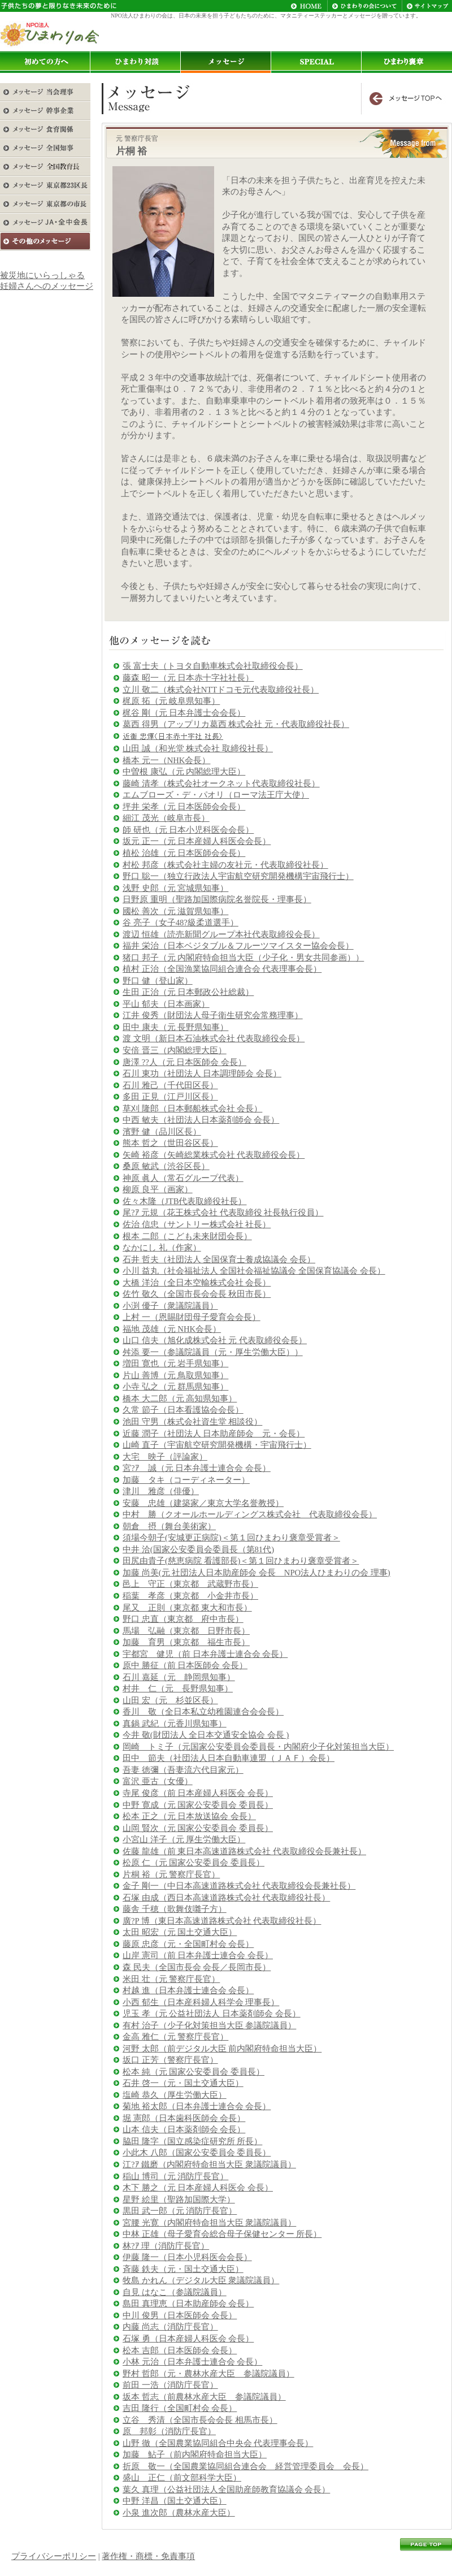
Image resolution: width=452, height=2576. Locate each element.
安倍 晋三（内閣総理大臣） (175, 1050)
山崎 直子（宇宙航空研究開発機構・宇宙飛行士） (217, 1444)
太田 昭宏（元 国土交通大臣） (180, 1932)
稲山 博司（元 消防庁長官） (175, 2176)
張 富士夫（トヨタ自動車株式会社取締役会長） (213, 665)
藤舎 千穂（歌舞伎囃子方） (175, 1908)
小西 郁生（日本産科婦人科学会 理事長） (201, 2002)
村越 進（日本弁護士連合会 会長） (188, 1990)
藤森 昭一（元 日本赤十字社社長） (188, 677)
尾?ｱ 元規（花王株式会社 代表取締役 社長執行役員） (223, 1212)
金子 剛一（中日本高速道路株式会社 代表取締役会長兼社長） (239, 1885)
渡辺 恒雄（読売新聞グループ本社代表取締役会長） (221, 934)
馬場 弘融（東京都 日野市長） (186, 1630)
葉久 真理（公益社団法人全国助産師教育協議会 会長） (226, 2489)
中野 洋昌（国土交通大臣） (175, 2500)
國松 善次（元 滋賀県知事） (175, 911)
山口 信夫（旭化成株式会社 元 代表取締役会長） (215, 1340)
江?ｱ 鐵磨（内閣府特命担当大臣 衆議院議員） (209, 2164)
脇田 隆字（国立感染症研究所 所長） (192, 2141)
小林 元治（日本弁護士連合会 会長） (192, 2361)
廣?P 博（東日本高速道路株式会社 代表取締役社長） (222, 1920)
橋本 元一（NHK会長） (166, 760)
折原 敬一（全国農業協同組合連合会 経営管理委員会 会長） (245, 2466)
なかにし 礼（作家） (162, 1247)
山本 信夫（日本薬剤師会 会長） (184, 2129)
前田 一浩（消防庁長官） (170, 2384)
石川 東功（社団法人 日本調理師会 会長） (202, 1073)
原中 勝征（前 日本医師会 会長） (185, 1665)
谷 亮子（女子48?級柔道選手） (180, 922)
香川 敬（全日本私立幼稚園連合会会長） (203, 1711)
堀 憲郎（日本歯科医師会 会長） (184, 2118)
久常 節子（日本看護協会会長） (183, 1409)
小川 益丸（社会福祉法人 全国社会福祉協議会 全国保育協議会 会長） (254, 1270)
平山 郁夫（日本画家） (166, 1003)
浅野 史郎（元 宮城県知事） (175, 888)
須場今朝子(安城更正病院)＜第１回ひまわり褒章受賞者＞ (231, 1537)
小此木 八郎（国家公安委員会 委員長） (197, 2152)
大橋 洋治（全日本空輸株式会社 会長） (197, 1282)
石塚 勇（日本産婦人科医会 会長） (188, 2338)
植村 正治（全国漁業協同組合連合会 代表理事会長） (222, 968)
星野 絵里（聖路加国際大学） (179, 2199)
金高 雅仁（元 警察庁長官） (175, 2036)
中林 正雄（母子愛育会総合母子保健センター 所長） (222, 2234)
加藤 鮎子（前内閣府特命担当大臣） (195, 2454)
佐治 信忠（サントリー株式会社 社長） (197, 1224)
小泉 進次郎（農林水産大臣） (179, 2512)
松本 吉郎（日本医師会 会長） (180, 2350)
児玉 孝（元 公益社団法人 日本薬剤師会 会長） (212, 2013)
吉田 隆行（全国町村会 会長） (180, 2408)
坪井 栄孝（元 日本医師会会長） (184, 806)
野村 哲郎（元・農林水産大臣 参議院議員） (208, 2373)
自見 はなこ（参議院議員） (175, 2292)
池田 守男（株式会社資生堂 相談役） (192, 1421)
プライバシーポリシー (53, 2556)
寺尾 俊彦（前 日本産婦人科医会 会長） (198, 1793)
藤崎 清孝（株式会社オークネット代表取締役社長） (221, 783)
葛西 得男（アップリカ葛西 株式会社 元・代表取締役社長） (236, 724)
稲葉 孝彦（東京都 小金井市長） (190, 1595)
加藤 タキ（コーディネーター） (186, 1479)
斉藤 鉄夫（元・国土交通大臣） (183, 2269)
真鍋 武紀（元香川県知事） (175, 1723)
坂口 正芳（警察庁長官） (170, 2059)
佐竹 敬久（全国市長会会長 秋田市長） (197, 1293)
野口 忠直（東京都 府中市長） (183, 1618)
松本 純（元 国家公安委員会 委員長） (193, 2071)
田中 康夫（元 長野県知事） (175, 1027)
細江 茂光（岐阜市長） (166, 817)
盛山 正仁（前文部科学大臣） (182, 2477)
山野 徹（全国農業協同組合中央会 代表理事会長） (218, 2443)
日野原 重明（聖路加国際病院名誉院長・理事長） (217, 899)
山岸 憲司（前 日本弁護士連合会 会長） (198, 1955)
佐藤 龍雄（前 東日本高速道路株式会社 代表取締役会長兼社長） (244, 1851)
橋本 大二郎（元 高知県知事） (180, 1398)
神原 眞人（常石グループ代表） (183, 1178)
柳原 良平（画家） (158, 1189)
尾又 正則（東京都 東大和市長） (187, 1607)
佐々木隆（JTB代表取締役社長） (184, 1201)
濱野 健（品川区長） (162, 1131)
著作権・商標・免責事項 (148, 2556)
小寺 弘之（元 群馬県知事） (175, 1386)
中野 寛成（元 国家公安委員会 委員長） (198, 1804)
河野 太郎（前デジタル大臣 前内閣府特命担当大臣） (222, 2048)
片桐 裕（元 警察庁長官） (171, 1874)
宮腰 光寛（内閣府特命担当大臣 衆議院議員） (209, 2222)
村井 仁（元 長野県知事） (178, 1688)
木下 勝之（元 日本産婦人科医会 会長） (198, 2187)
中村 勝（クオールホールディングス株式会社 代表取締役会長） (250, 1514)
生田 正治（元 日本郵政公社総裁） (188, 992)
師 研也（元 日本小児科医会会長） (188, 829)
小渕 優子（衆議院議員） (170, 1305)
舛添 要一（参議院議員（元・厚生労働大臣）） (213, 1352)
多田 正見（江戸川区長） (170, 1096)
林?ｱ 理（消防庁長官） (166, 2245)
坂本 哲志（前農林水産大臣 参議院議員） (204, 2396)
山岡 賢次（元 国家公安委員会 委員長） (198, 1828)
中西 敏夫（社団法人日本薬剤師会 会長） (201, 1119)
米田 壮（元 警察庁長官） (171, 1979)
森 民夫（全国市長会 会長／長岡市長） (197, 1967)
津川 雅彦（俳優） (161, 1491)
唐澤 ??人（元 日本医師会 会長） (184, 1062)
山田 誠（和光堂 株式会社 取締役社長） (198, 748)
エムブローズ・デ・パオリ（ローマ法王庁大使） (216, 794)
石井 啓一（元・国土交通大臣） (183, 2083)
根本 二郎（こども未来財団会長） (187, 1236)
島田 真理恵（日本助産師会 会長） (188, 2303)
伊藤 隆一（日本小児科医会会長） (187, 2257)
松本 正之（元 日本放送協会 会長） (189, 1816)
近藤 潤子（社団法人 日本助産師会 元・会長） (214, 1433)
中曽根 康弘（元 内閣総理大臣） (184, 771)
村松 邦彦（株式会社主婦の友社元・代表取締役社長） (225, 864)
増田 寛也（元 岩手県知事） (175, 1363)
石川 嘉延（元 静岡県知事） (179, 1677)
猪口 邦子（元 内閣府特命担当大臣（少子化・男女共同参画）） (243, 957)
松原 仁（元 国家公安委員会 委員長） (193, 1862)
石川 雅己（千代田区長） (170, 1085)
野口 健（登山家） (158, 980)
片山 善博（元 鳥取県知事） (175, 1375)
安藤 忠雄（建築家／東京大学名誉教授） (203, 1503)
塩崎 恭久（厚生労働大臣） (175, 2094)
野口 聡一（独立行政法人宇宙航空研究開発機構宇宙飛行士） (238, 876)
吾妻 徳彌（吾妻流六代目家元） (183, 1769)
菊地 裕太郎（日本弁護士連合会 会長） (197, 2106)
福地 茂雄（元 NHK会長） (172, 1329)
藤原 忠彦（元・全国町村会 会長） (188, 1944)
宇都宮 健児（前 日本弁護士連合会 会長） (205, 1654)
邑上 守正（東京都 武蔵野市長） (190, 1583)
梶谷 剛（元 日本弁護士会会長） (184, 712)
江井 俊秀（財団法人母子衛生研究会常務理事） (213, 1015)
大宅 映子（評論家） (165, 1456)
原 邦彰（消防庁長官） (169, 2431)
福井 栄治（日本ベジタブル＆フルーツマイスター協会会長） (238, 945)
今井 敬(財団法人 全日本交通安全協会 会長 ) (206, 1734)
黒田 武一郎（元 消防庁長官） (180, 2210)
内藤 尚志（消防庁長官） (170, 2326)
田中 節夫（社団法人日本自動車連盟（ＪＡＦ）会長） (228, 1758)
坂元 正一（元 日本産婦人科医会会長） (197, 841)
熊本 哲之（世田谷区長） (170, 1143)
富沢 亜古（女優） (158, 1781)
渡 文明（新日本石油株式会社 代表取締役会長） (214, 1038)
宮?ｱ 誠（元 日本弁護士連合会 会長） (197, 1468)
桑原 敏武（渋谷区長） (166, 1166)
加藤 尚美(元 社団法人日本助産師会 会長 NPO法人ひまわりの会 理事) (256, 1572)
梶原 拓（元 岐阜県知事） (171, 700)
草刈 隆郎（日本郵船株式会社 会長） (192, 1108)
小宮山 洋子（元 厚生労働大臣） (184, 1839)
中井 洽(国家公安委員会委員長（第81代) (198, 1549)
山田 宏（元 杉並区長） (170, 1700)
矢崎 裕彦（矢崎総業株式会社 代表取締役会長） (214, 1154)
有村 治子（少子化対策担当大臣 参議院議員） (209, 2025)
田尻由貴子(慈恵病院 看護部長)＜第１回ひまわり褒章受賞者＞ (241, 1560)
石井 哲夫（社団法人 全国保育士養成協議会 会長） (219, 1259)
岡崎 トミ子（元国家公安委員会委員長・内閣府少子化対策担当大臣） (258, 1746)
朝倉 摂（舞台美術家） (169, 1526)
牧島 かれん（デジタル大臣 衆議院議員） (201, 2280)
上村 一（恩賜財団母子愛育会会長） (191, 1317)
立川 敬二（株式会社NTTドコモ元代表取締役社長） (221, 689)
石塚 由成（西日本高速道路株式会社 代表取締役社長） (226, 1897)
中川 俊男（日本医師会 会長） (180, 2315)
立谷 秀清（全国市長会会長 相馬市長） (200, 2420)
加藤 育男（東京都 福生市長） (186, 1642)
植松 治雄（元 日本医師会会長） (184, 853)
